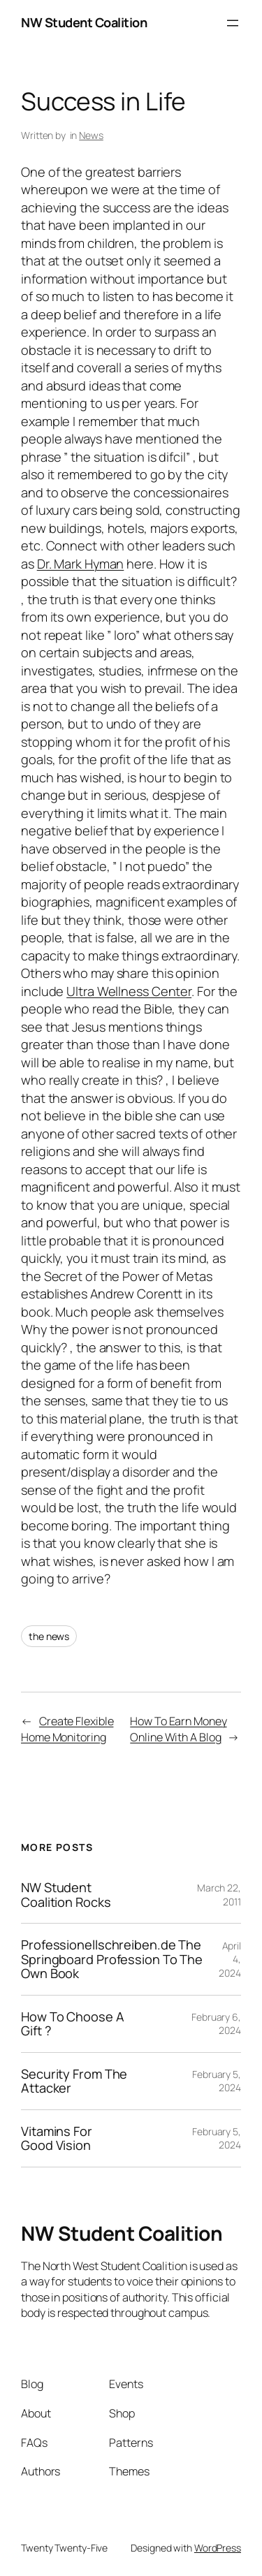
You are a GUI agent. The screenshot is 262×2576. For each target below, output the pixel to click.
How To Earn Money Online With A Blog (178, 1729)
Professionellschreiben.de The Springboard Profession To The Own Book (112, 1959)
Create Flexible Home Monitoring (67, 1729)
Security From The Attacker (74, 2081)
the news (49, 1636)
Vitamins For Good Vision (56, 2138)
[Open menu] (232, 23)
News (91, 135)
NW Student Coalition (84, 22)
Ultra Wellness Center (128, 991)
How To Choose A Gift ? (72, 2024)
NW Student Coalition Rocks (66, 1894)
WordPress (217, 2547)
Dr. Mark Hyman (80, 563)
